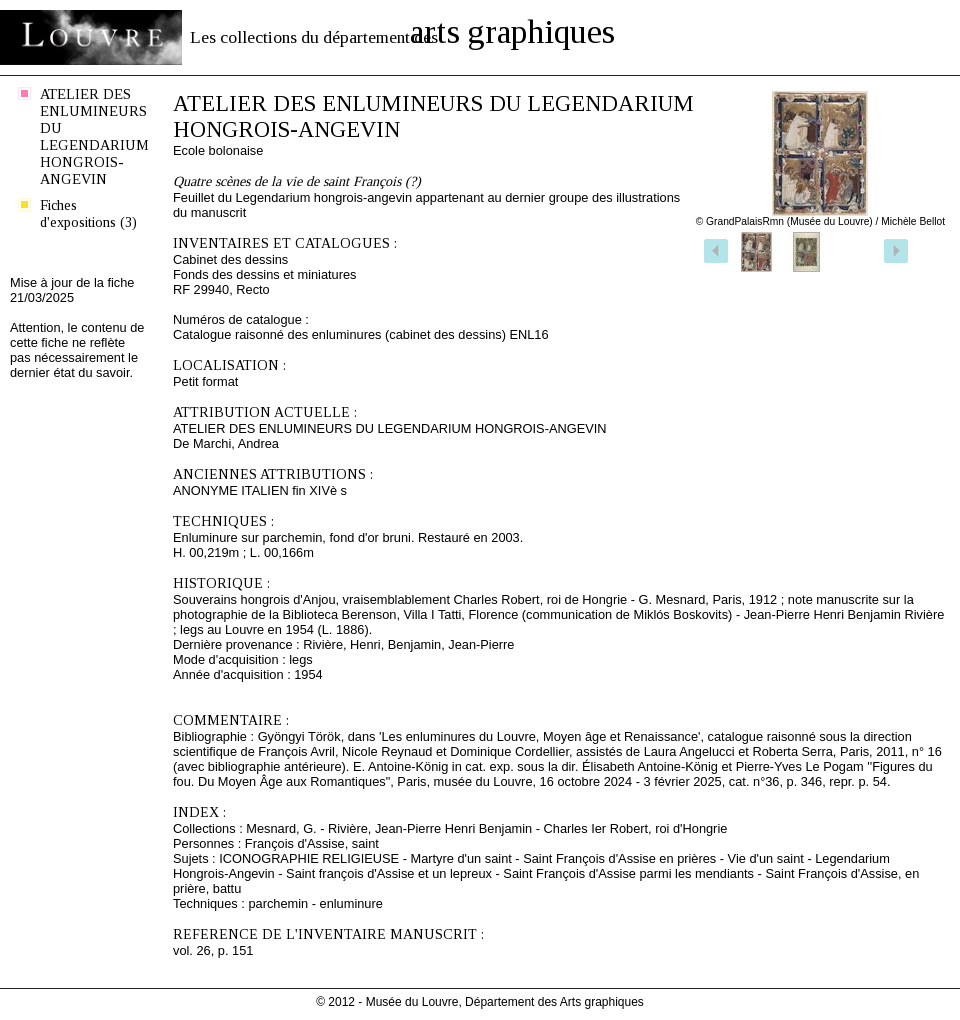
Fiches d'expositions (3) (88, 213)
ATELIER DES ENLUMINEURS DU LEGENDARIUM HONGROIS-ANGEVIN (94, 136)
